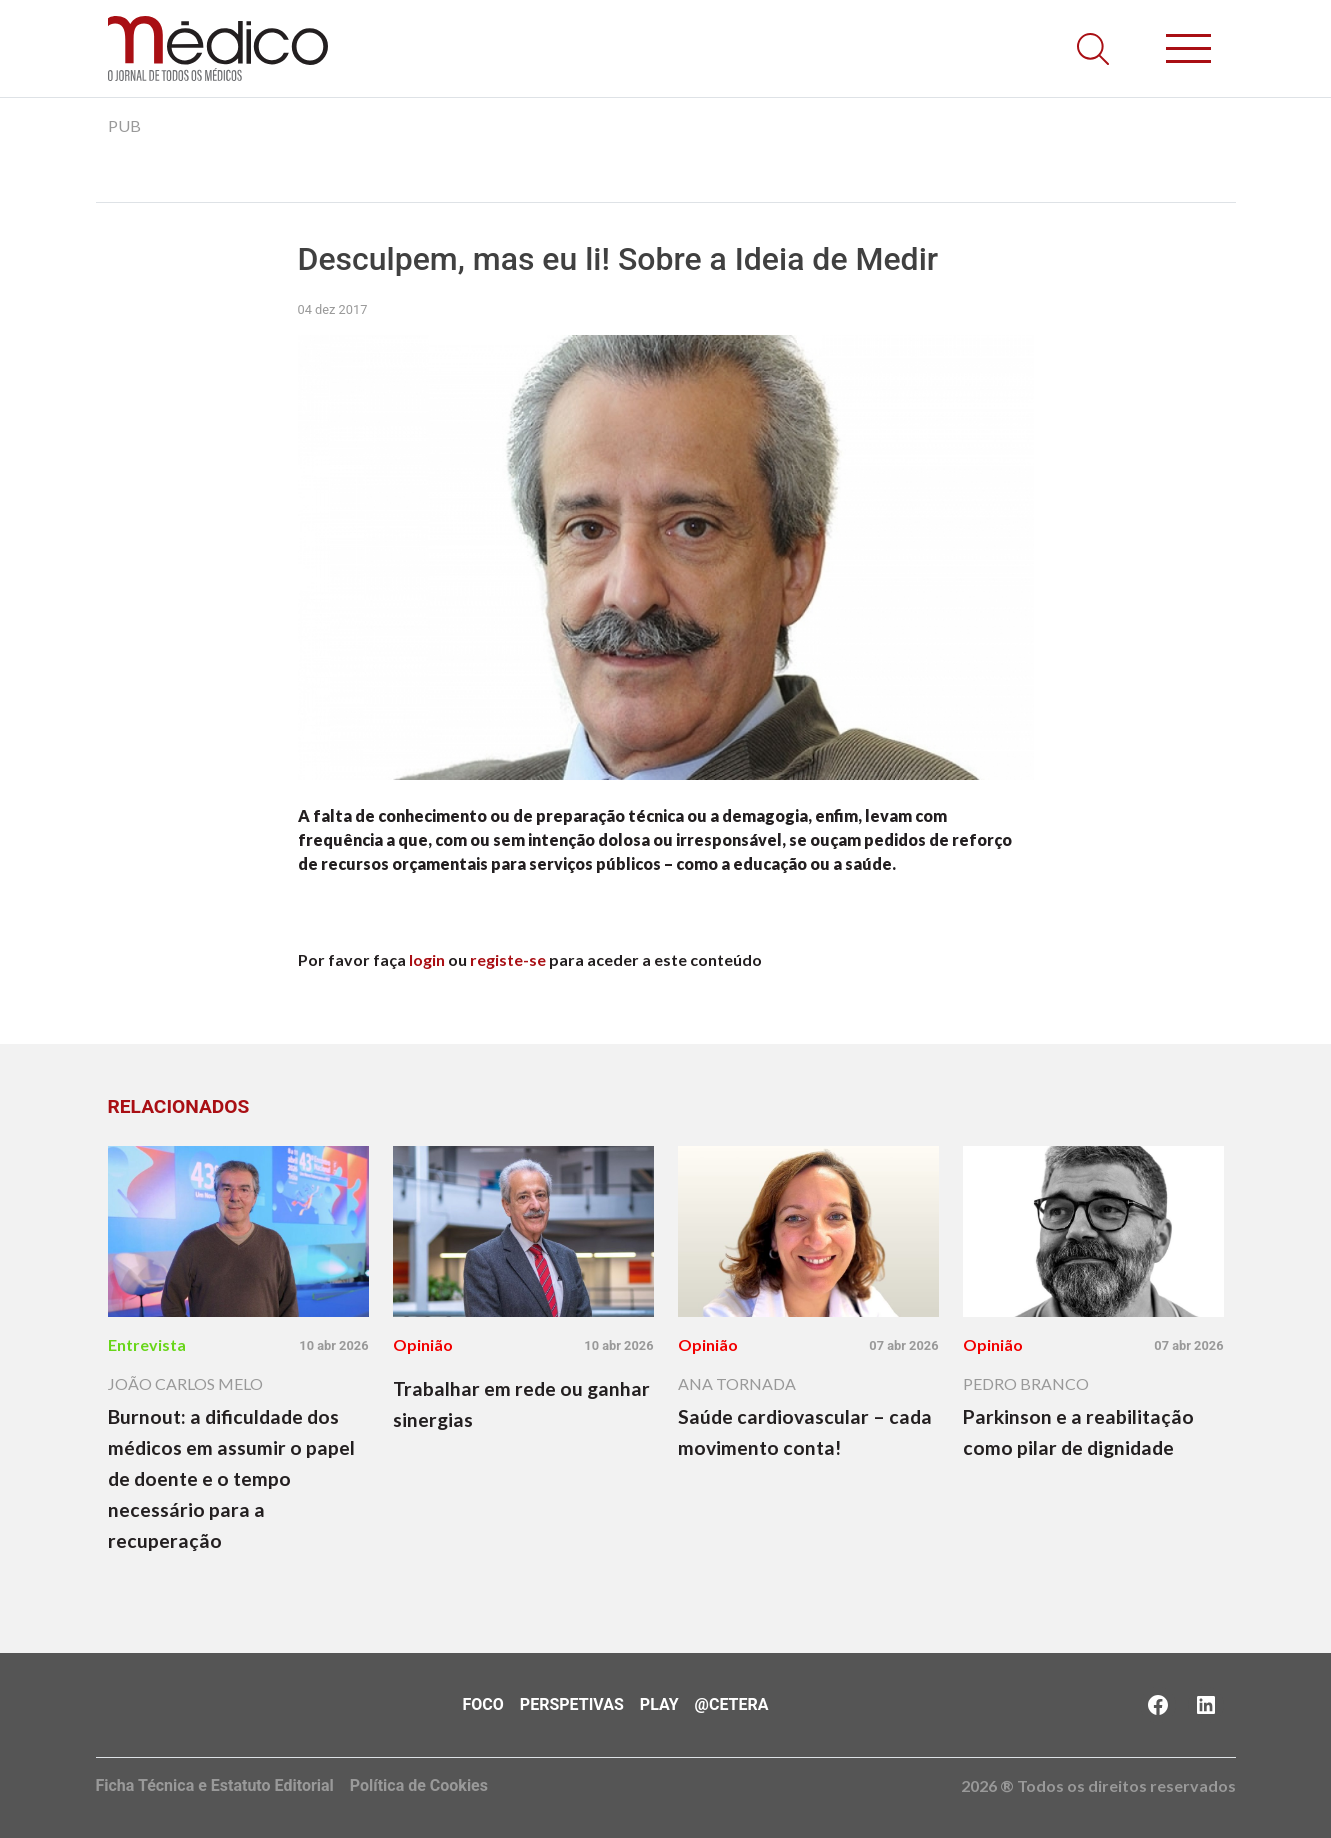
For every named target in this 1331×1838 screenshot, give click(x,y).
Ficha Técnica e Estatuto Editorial (215, 1785)
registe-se (508, 959)
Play (659, 1704)
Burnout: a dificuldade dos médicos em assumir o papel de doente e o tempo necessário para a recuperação (231, 1478)
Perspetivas (572, 1704)
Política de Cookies (419, 1785)
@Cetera (732, 1704)
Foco (483, 1704)
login (427, 959)
